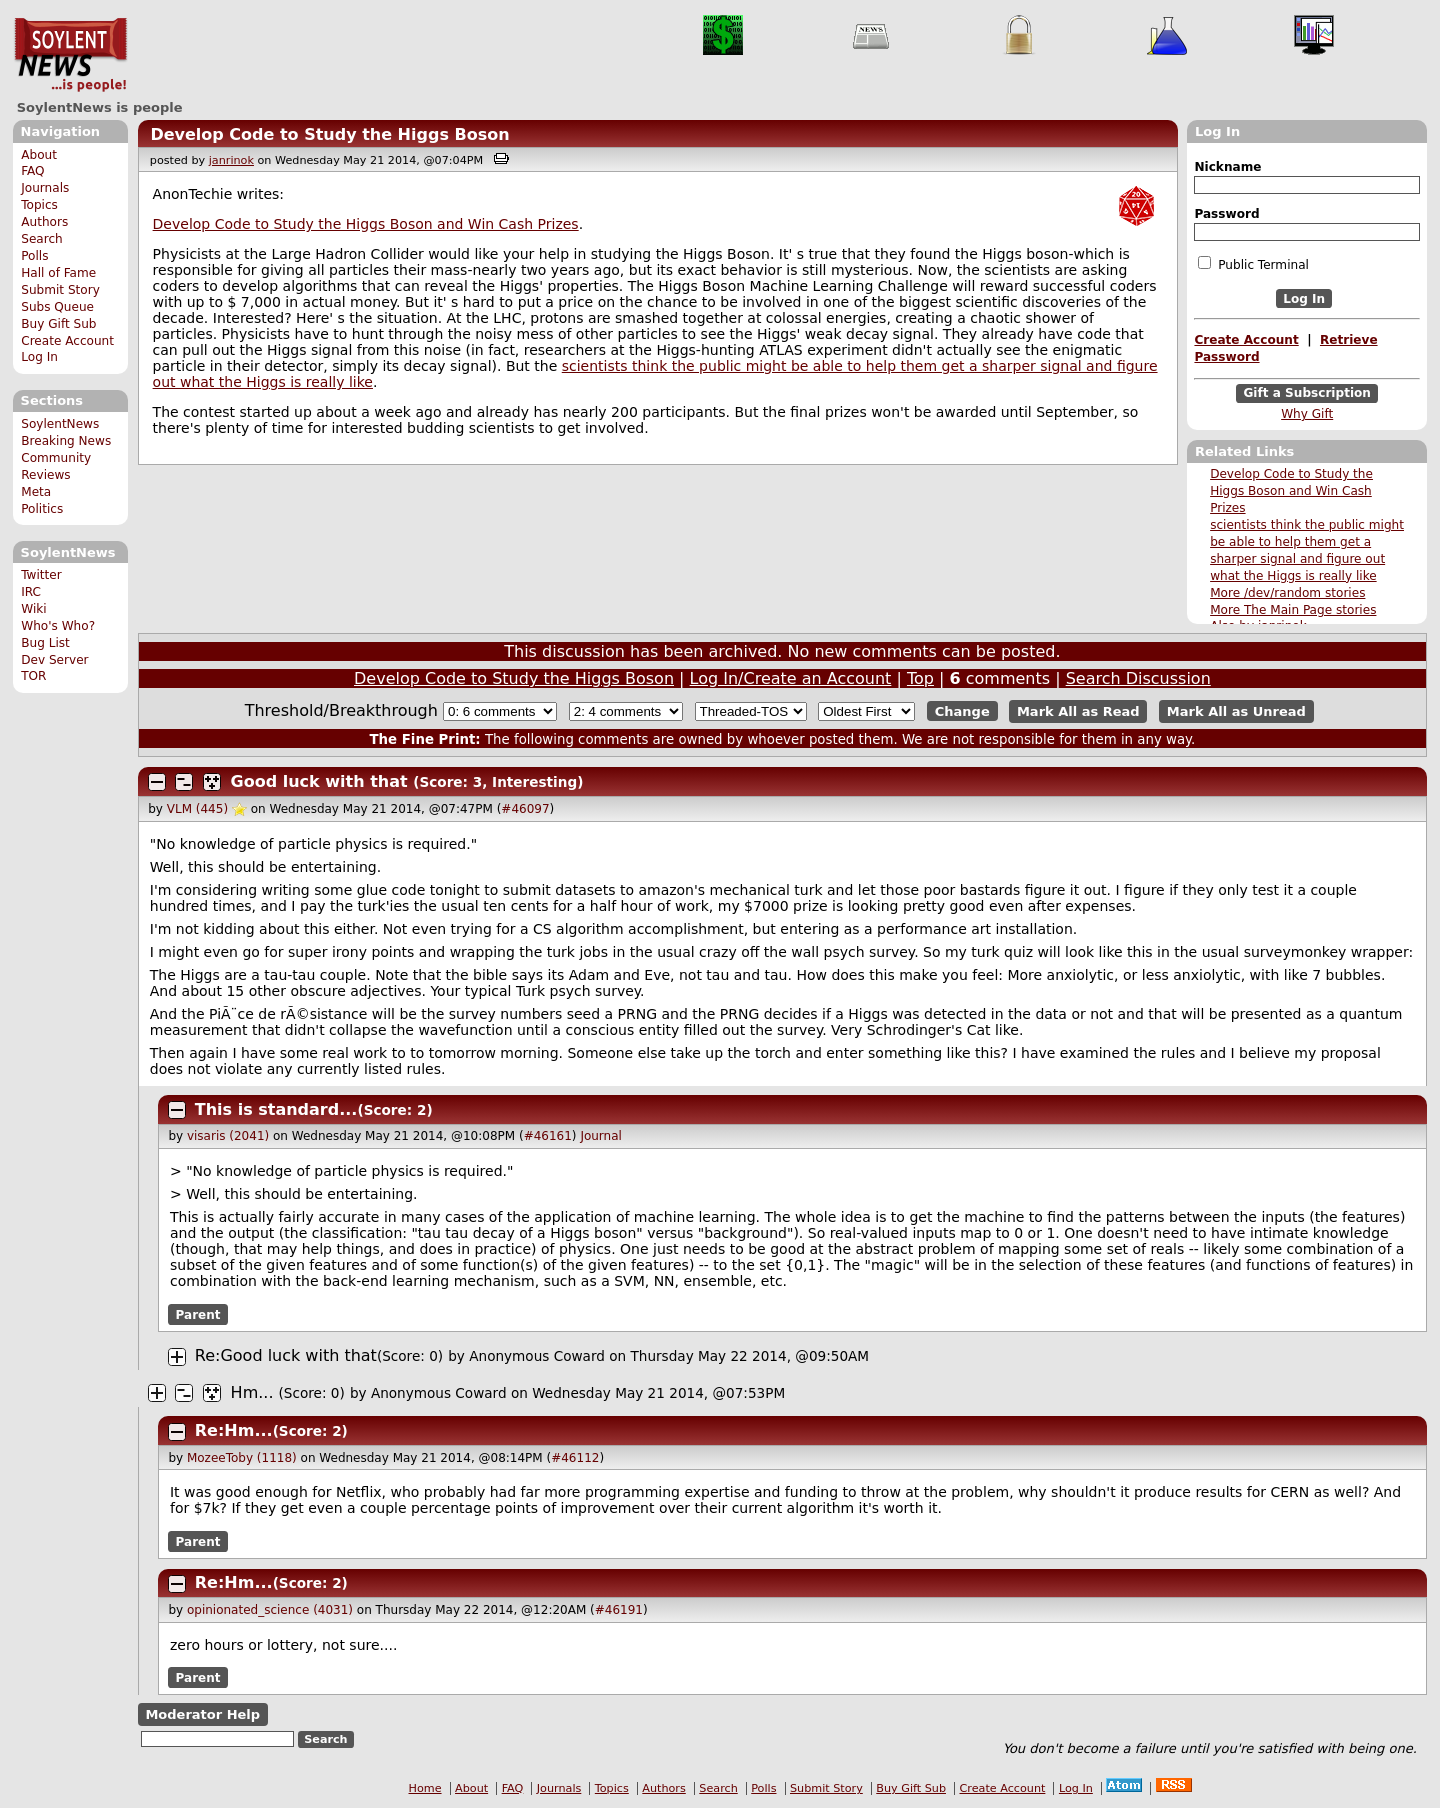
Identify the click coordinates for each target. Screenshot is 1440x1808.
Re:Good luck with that (286, 1355)
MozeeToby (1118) (242, 1458)
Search (42, 239)
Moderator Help (202, 1714)
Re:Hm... (234, 1430)
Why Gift (1307, 414)
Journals (45, 188)
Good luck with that (319, 781)
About (39, 155)
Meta (36, 492)
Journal (601, 1136)
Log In (39, 357)
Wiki (33, 609)
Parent (198, 1314)
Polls (34, 256)
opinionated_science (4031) (270, 1610)
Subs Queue (57, 307)
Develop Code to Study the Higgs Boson (329, 134)
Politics (42, 509)
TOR (33, 676)
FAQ (32, 171)
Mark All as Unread (1236, 711)
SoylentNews (70, 55)
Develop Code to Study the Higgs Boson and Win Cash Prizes (1291, 491)
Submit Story (60, 290)
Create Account (67, 341)
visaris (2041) (228, 1136)
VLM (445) (197, 809)
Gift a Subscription (1307, 394)
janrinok (231, 160)
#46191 (619, 1610)
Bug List (45, 643)
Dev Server (54, 660)
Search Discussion (1138, 678)
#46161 (548, 1136)
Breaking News (66, 441)
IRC (31, 592)
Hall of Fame (58, 273)
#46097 (525, 809)
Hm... (252, 1392)
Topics (39, 205)
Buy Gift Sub (58, 324)
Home (425, 1788)
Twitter (41, 575)
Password (1226, 214)
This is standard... (276, 1109)
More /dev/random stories (1287, 593)
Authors (44, 222)
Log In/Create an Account (791, 678)
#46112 (575, 1458)
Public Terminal (1253, 264)
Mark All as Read (1078, 711)
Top (920, 678)
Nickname (1227, 167)
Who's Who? (58, 626)
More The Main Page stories (1293, 610)
